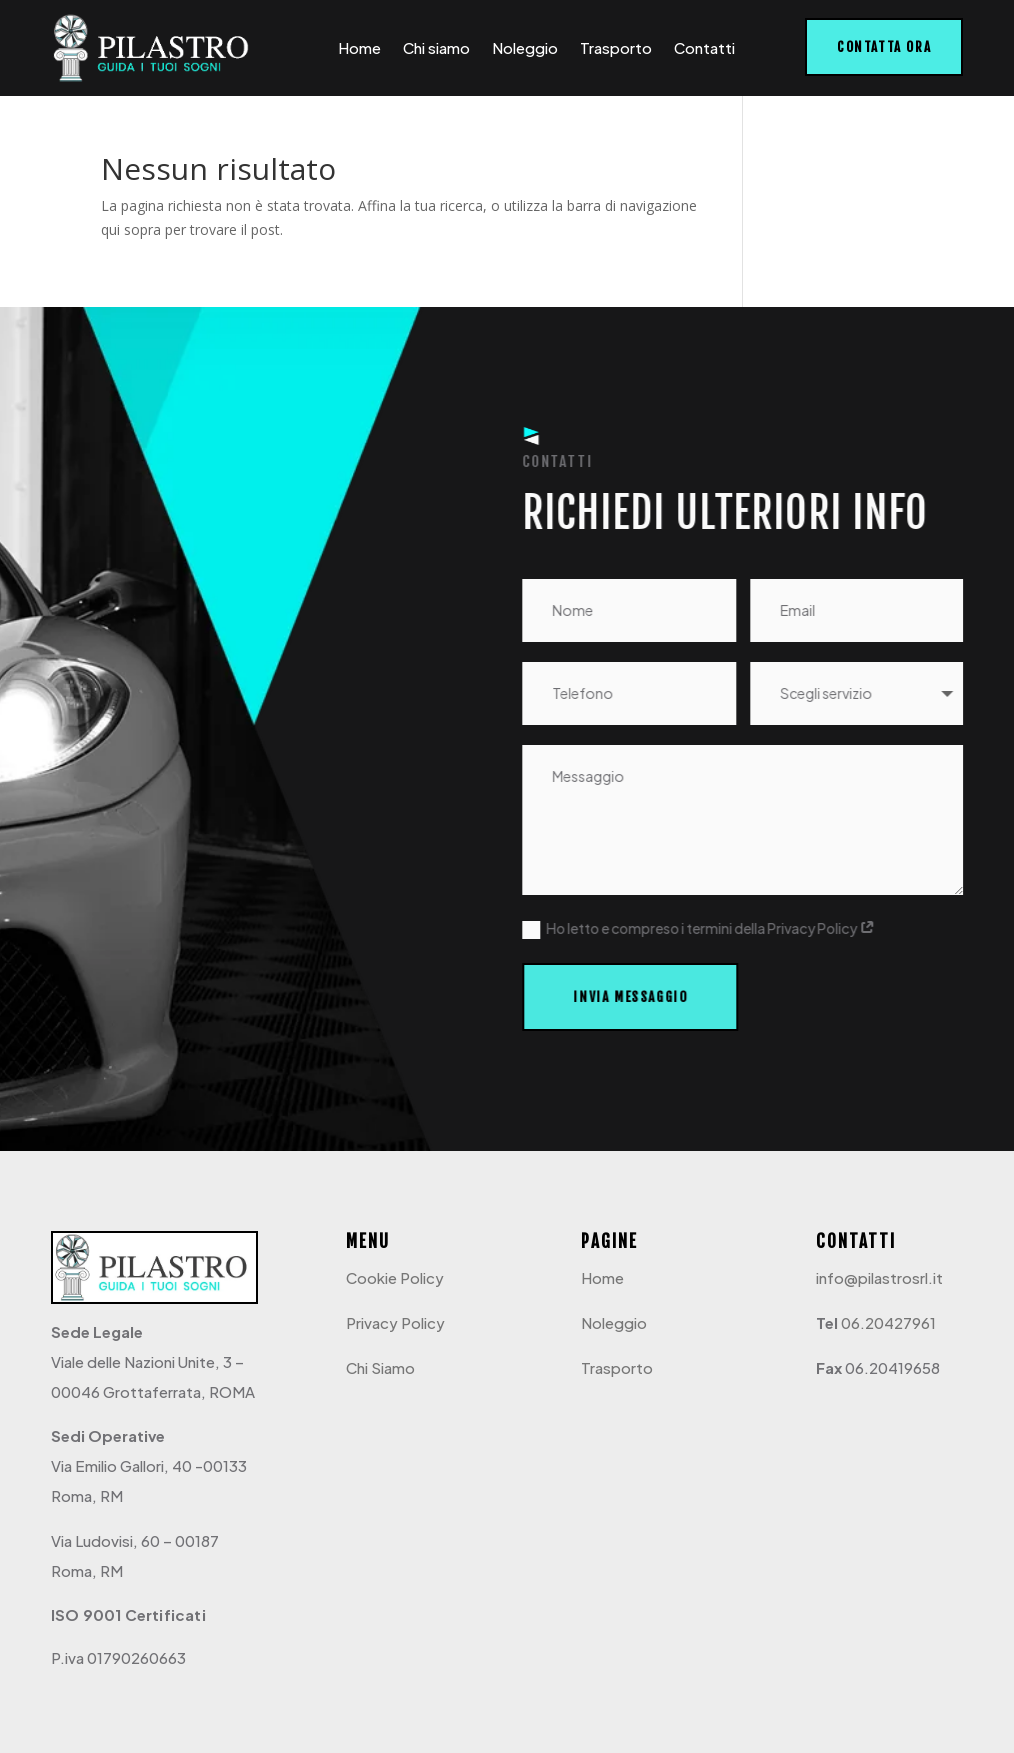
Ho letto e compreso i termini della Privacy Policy (700, 929)
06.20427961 (888, 1322)
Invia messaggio (632, 997)
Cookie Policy (395, 1277)
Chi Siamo (380, 1367)
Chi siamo (436, 47)
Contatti (704, 47)
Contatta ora (884, 47)
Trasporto (616, 47)
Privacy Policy (395, 1322)
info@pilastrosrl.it (879, 1277)
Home (359, 47)
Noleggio (525, 47)
